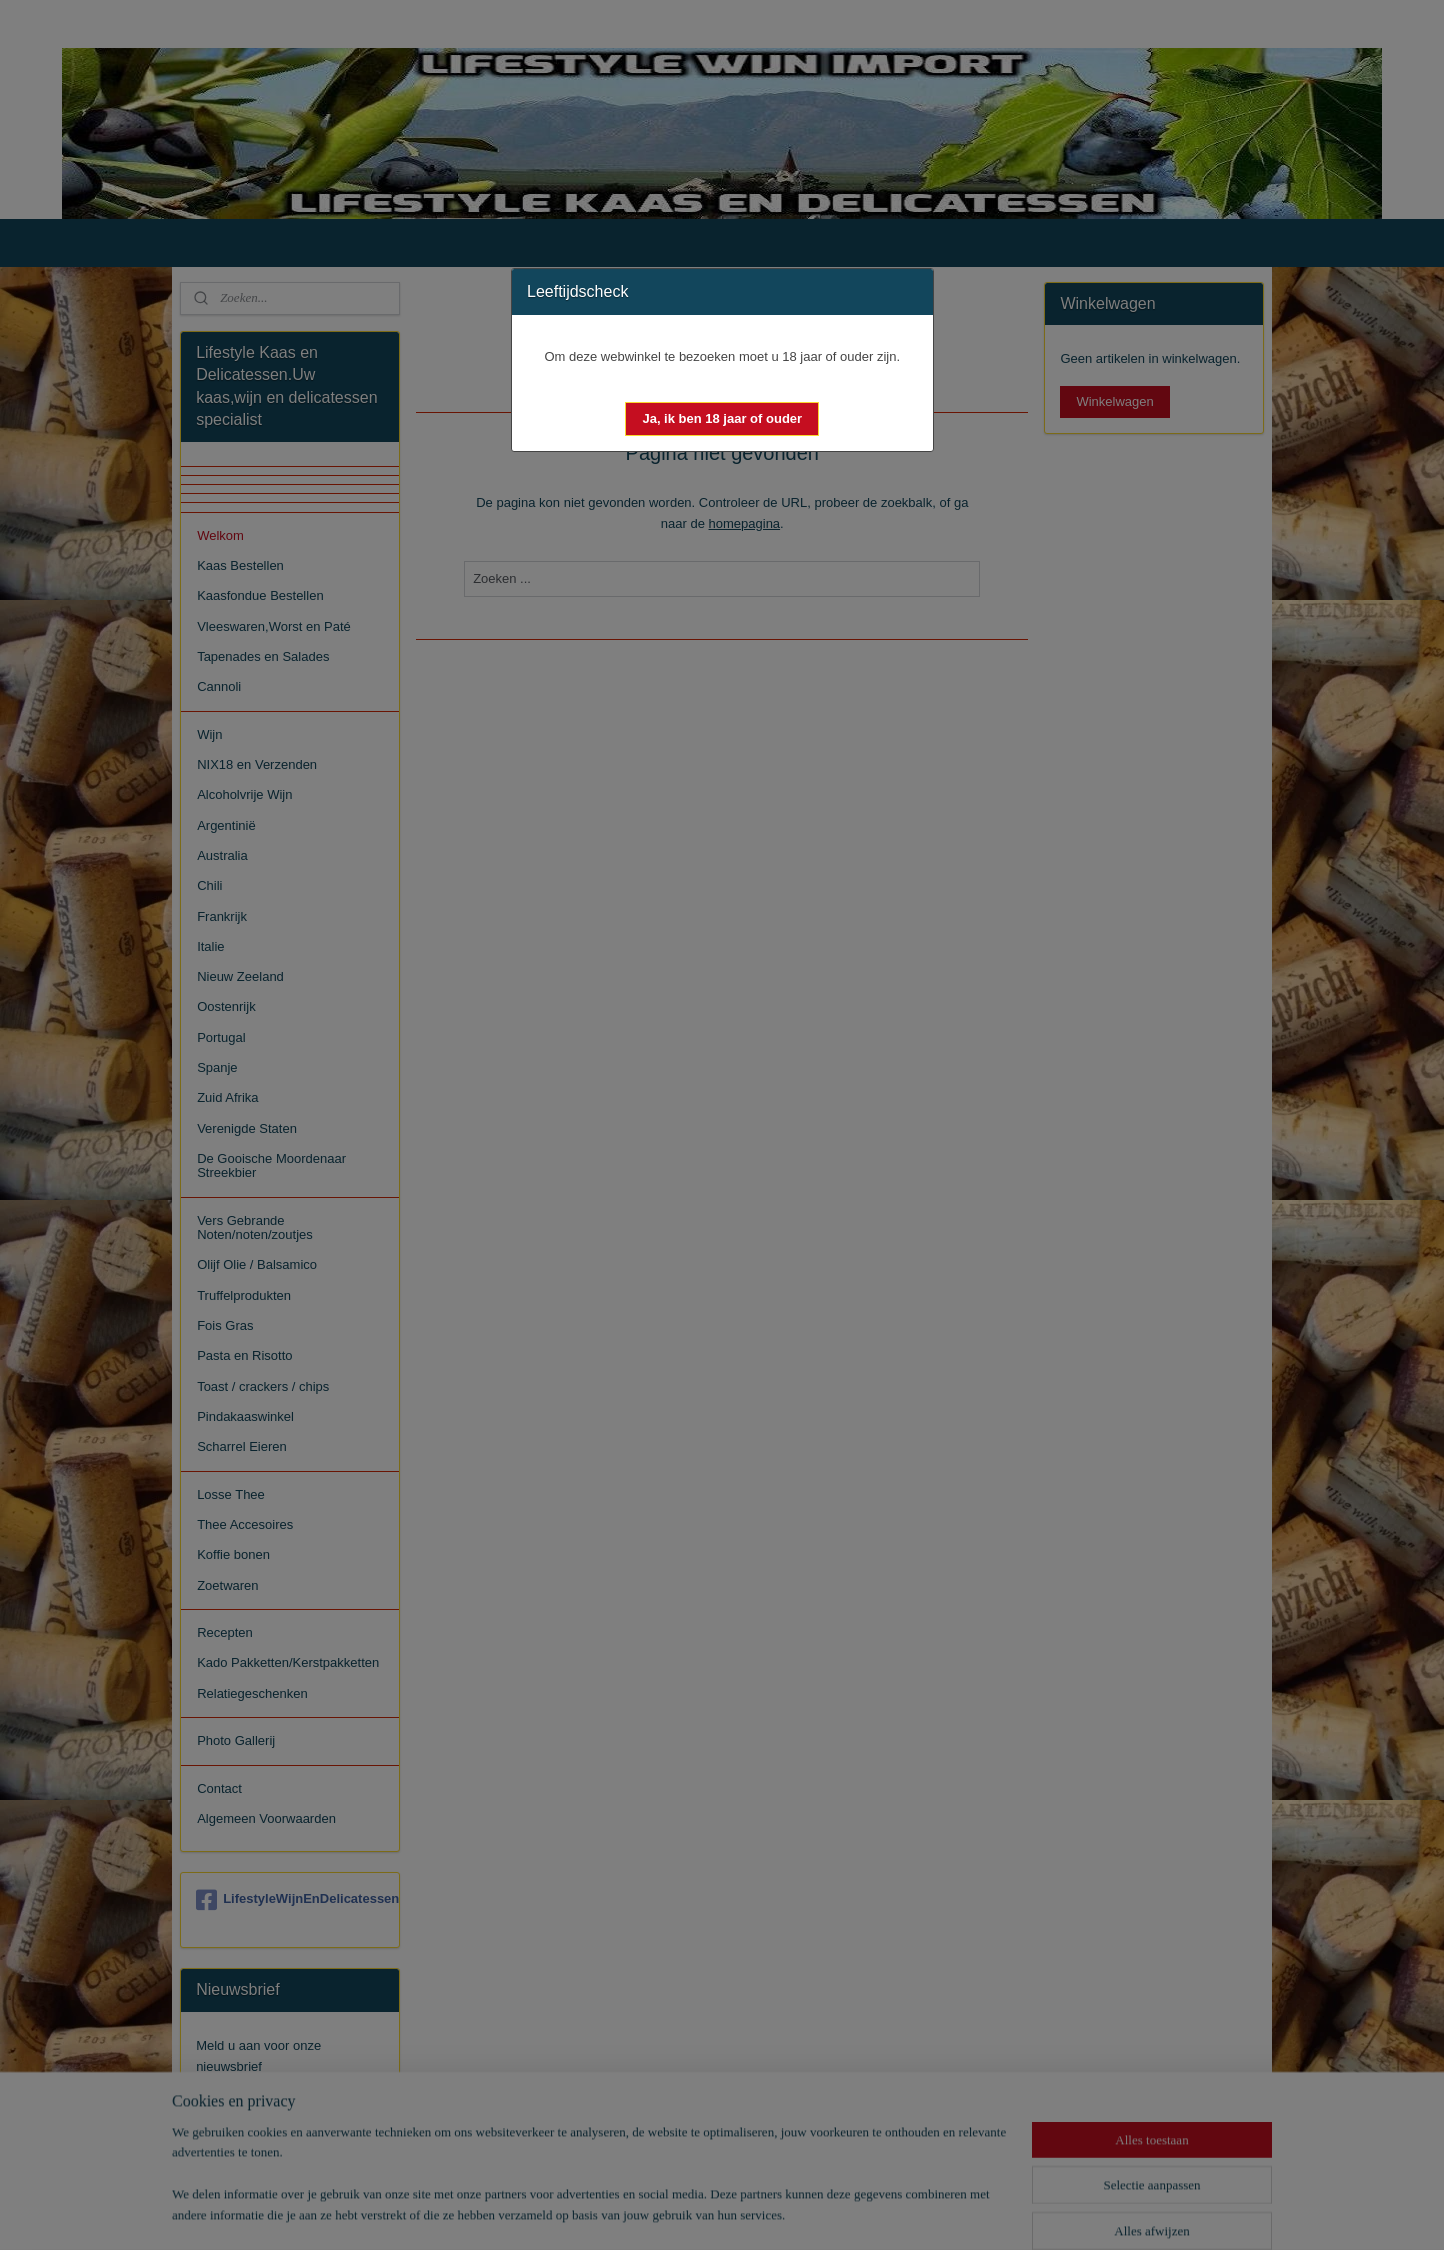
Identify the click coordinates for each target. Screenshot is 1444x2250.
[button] (722, 419)
